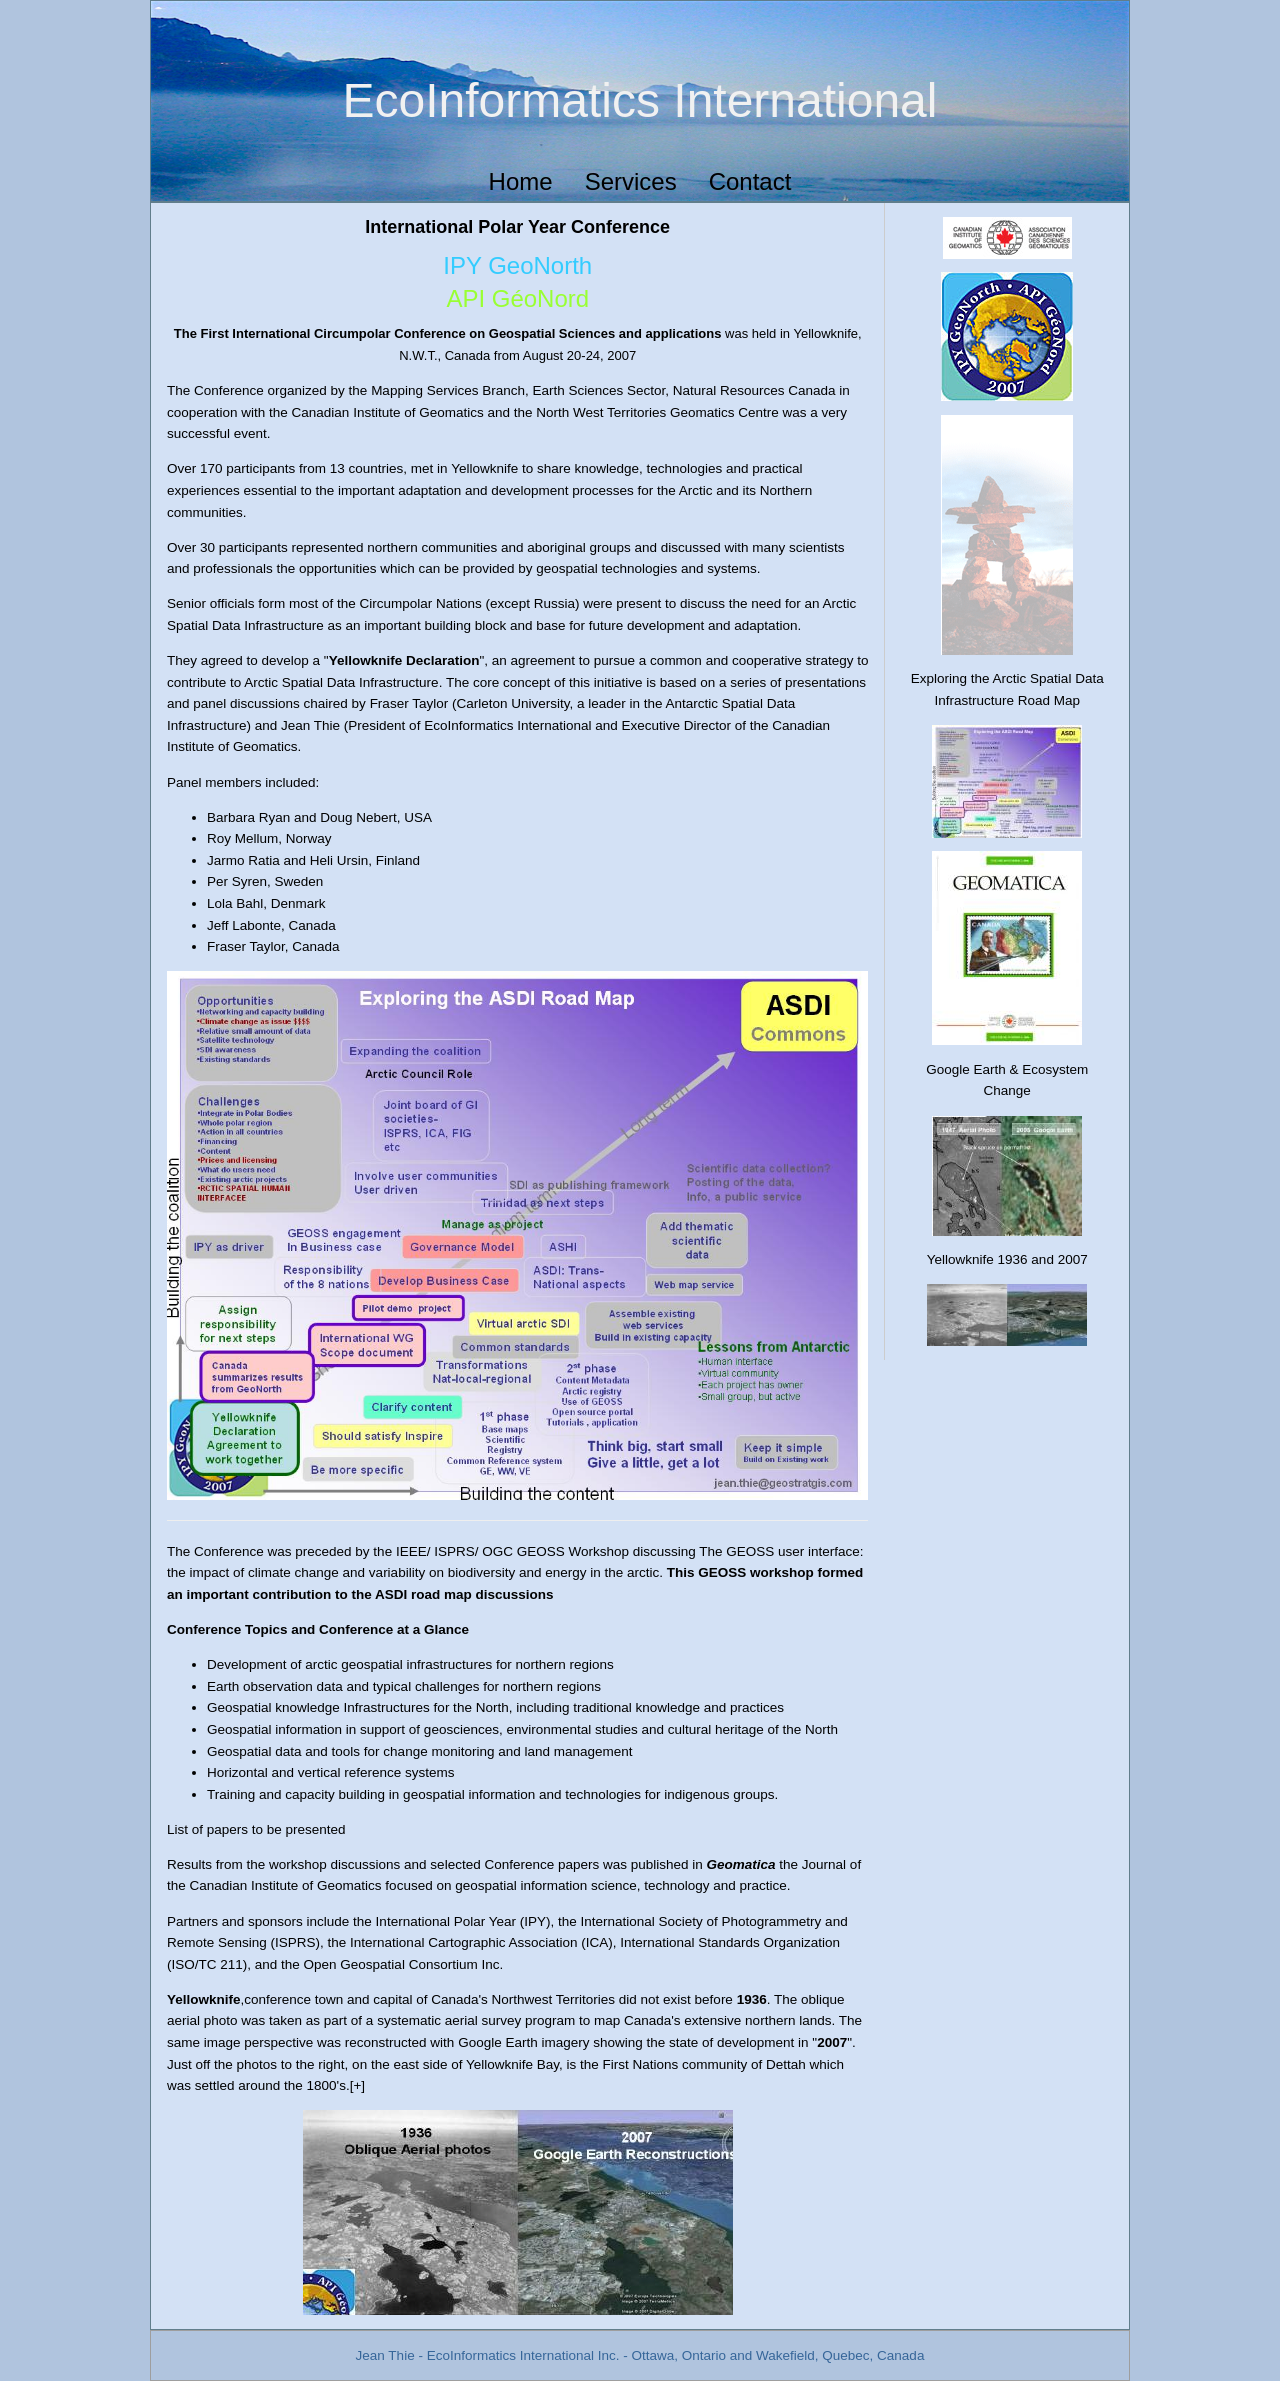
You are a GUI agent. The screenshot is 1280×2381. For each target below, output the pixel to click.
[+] (357, 2085)
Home (521, 181)
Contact (750, 181)
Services (631, 181)
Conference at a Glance (394, 1629)
